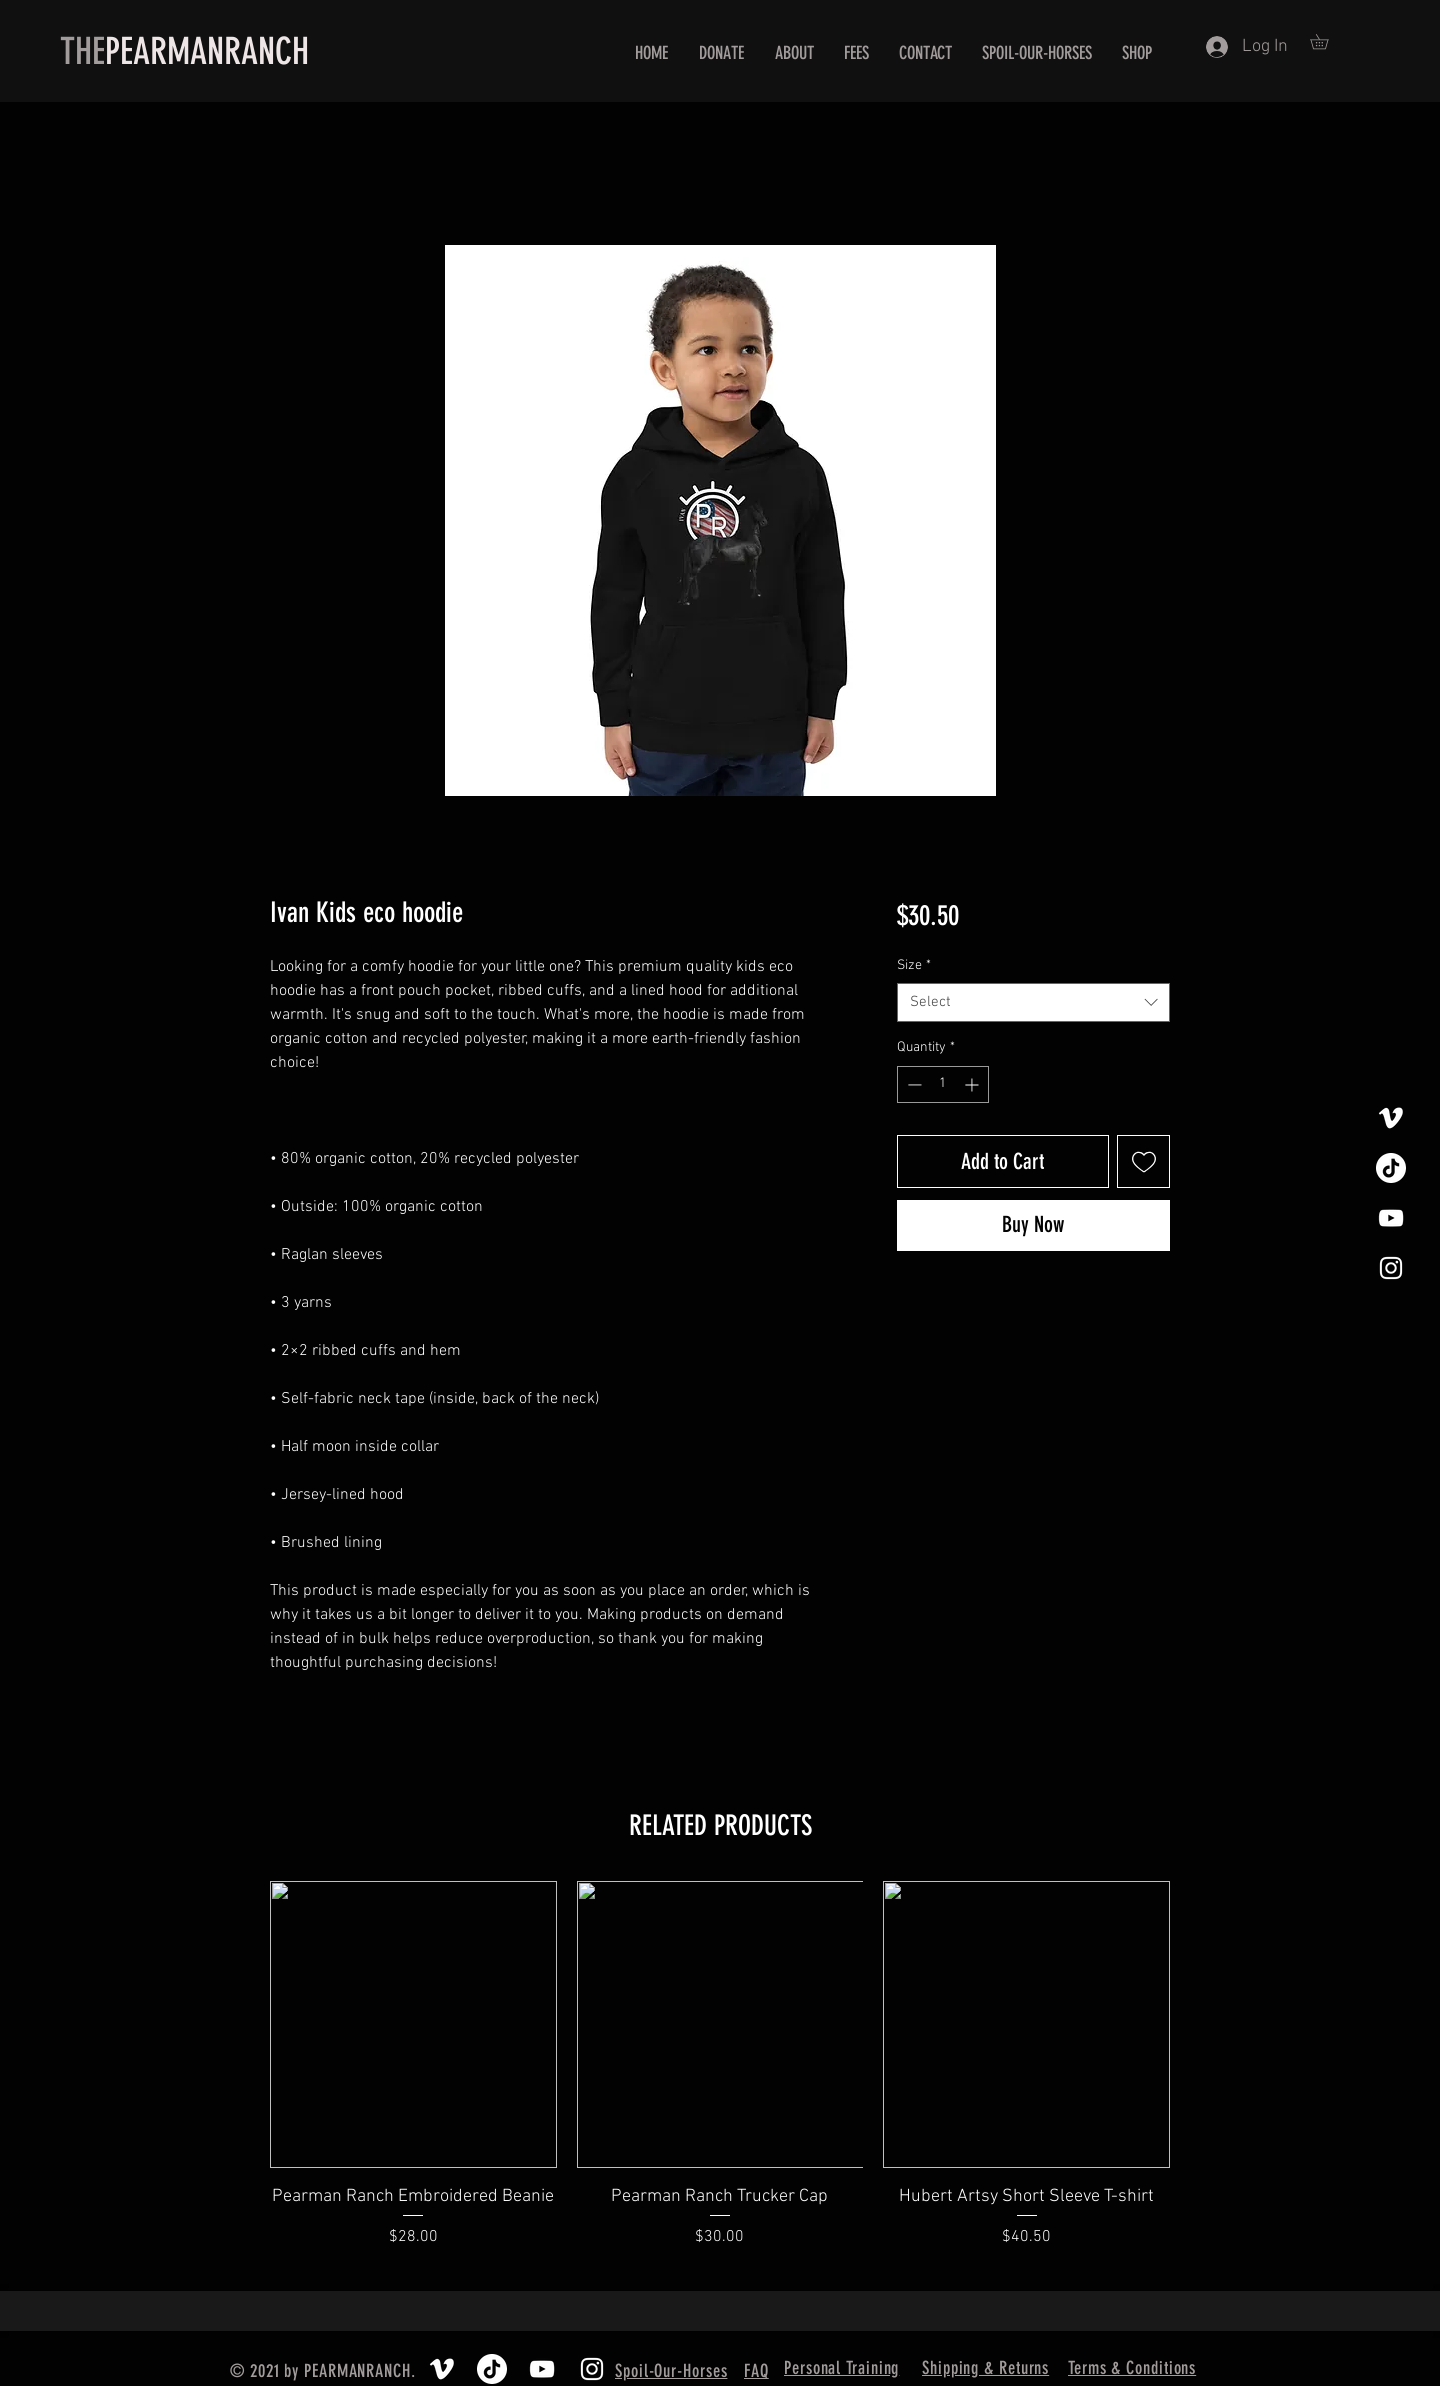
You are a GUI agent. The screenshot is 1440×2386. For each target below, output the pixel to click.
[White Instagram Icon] (1391, 1268)
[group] (720, 2077)
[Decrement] (912, 1084)
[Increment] (973, 1084)
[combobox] (1033, 1002)
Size (914, 965)
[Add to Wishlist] (1143, 1161)
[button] (1326, 41)
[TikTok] (1391, 1168)
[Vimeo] (1391, 1118)
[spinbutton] (943, 1084)
